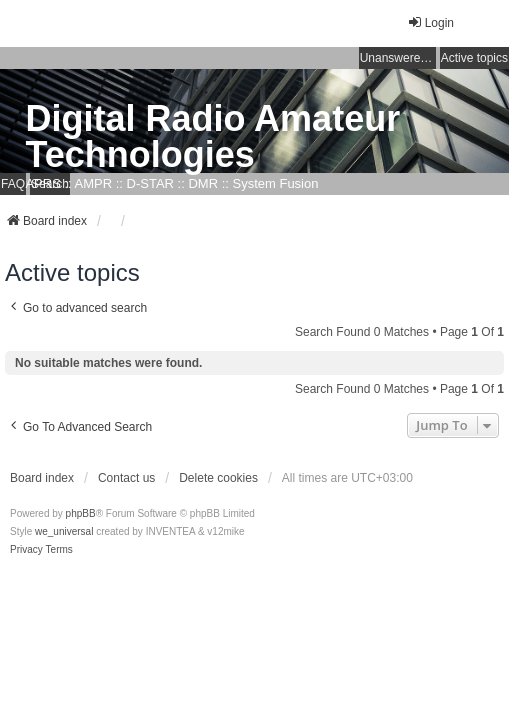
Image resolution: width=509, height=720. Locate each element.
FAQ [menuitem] (13, 184)
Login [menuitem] (430, 22)
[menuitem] (26, 550)
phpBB (81, 513)
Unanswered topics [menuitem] (398, 58)
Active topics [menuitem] (474, 58)
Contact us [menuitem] (126, 478)
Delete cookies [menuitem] (218, 478)
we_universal (64, 531)
